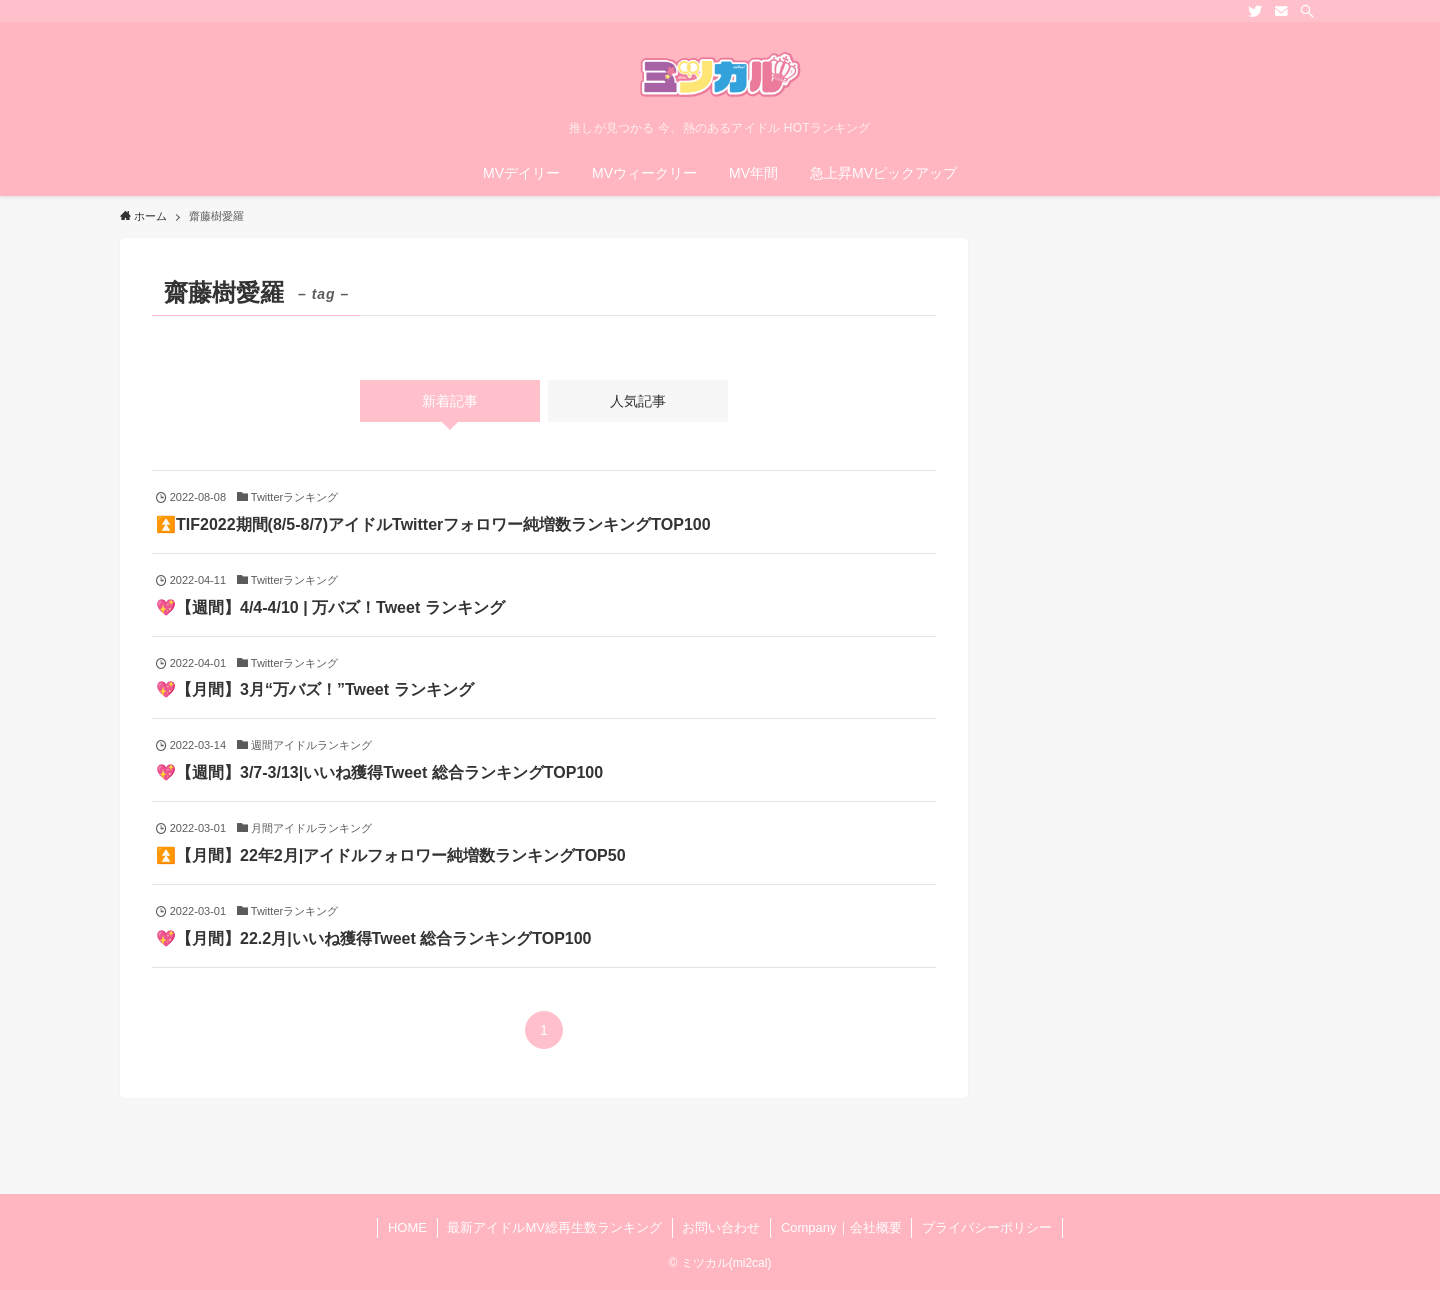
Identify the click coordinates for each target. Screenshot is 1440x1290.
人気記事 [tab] (638, 401)
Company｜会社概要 (841, 1227)
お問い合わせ (721, 1227)
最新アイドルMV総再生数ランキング (554, 1227)
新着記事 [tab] (450, 401)
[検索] (1307, 11)
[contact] (1281, 11)
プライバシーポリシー (987, 1227)
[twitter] (1255, 11)
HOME (407, 1227)
